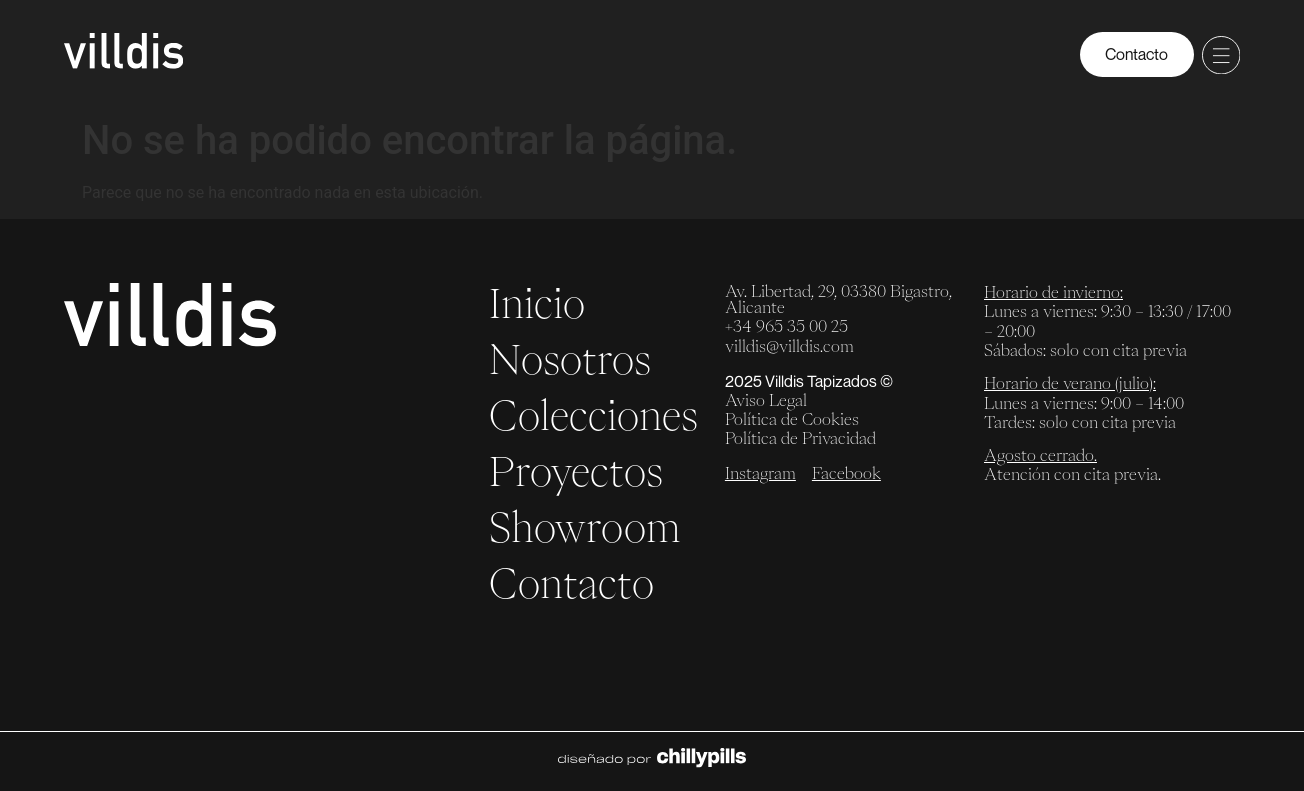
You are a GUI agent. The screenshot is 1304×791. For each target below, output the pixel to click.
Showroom (585, 527)
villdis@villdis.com (789, 346)
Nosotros (570, 359)
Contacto (571, 583)
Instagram (760, 473)
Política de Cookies (792, 419)
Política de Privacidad (800, 438)
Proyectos (576, 471)
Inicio (537, 303)
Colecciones (593, 415)
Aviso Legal (766, 400)
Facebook (846, 473)
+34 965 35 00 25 (786, 326)
